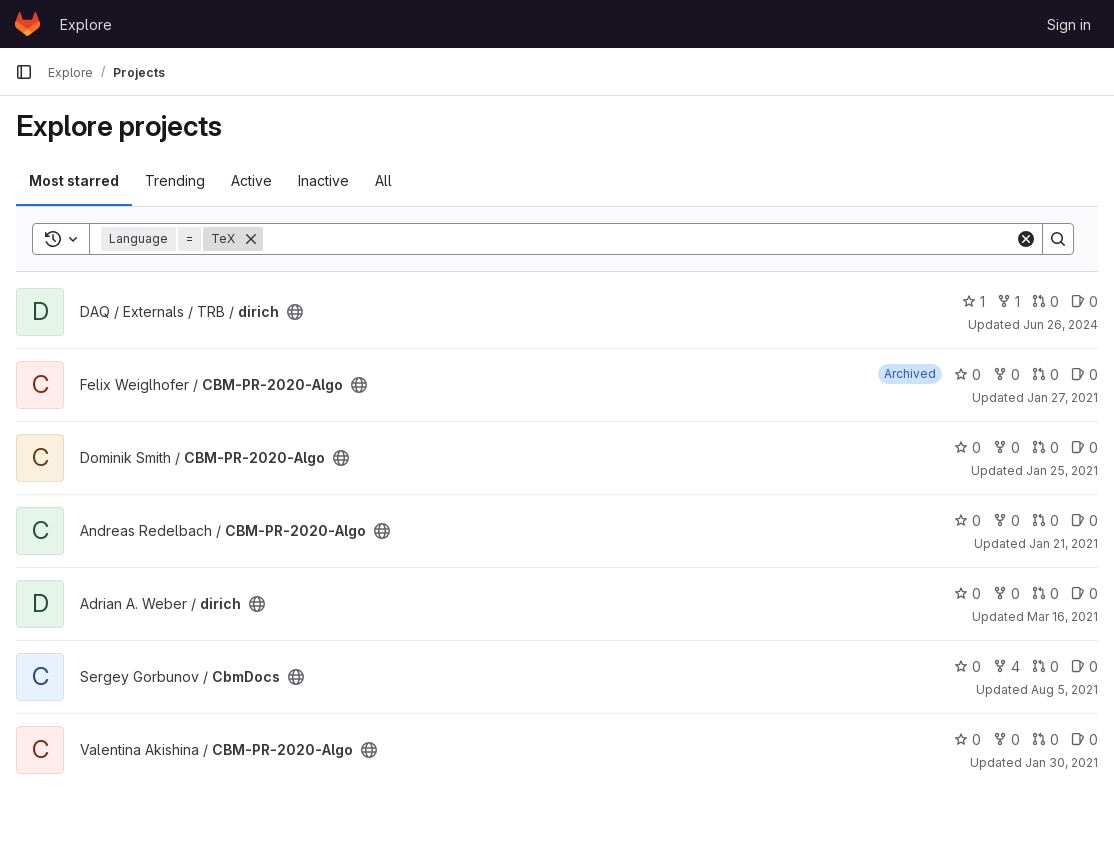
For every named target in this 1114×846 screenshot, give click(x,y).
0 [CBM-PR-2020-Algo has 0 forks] (1006, 374)
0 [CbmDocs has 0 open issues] (1084, 666)
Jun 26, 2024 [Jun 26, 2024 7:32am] (1060, 324)
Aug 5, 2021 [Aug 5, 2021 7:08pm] (1064, 689)
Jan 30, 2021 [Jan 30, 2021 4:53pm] (1061, 762)
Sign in (1069, 24)
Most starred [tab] (74, 180)
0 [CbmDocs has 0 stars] (967, 666)
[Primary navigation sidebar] (24, 72)
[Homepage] (27, 24)
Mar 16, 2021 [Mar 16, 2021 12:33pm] (1062, 616)
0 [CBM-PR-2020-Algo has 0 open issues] (1084, 374)
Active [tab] (251, 180)
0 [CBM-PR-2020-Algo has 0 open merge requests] (1045, 374)
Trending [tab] (175, 180)
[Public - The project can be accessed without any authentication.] (295, 312)
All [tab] (383, 180)
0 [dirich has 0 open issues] (1084, 301)
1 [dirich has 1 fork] (1008, 301)
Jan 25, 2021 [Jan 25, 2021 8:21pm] (1062, 470)
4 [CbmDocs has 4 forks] (1006, 666)
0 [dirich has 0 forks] (1006, 593)
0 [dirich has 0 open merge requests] (1045, 301)
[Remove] (251, 239)
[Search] (639, 239)
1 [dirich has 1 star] (973, 301)
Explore (86, 24)
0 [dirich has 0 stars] (967, 593)
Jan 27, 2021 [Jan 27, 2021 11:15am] (1062, 397)
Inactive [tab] (323, 180)
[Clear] (1026, 239)
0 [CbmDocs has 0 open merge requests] (1045, 666)
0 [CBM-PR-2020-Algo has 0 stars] (967, 374)
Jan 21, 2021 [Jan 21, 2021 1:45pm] (1063, 543)
